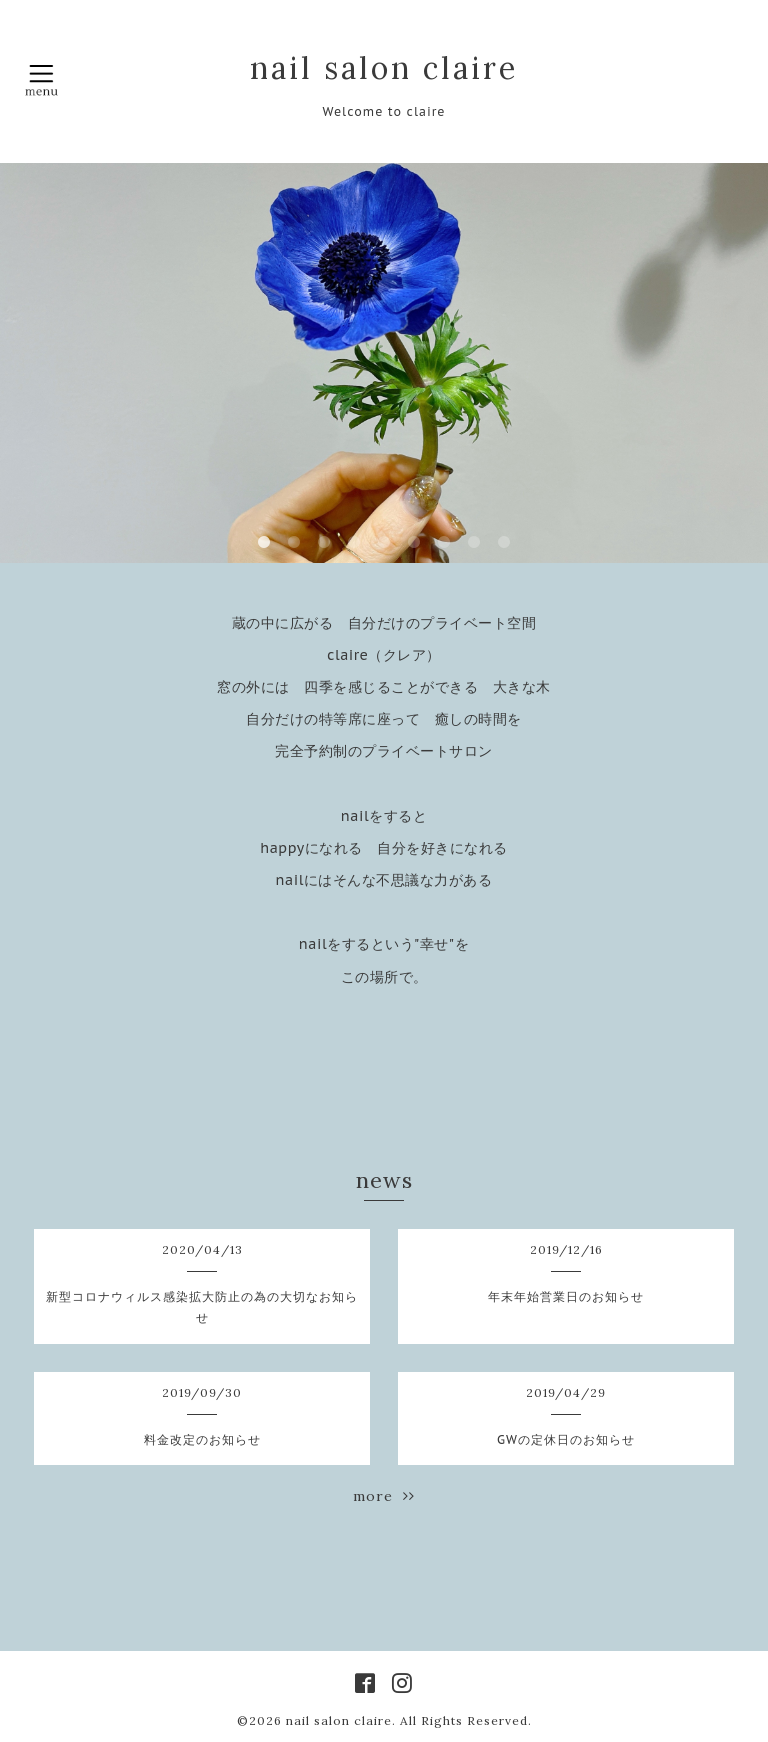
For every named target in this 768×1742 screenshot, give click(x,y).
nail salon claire (384, 68)
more (384, 1496)
